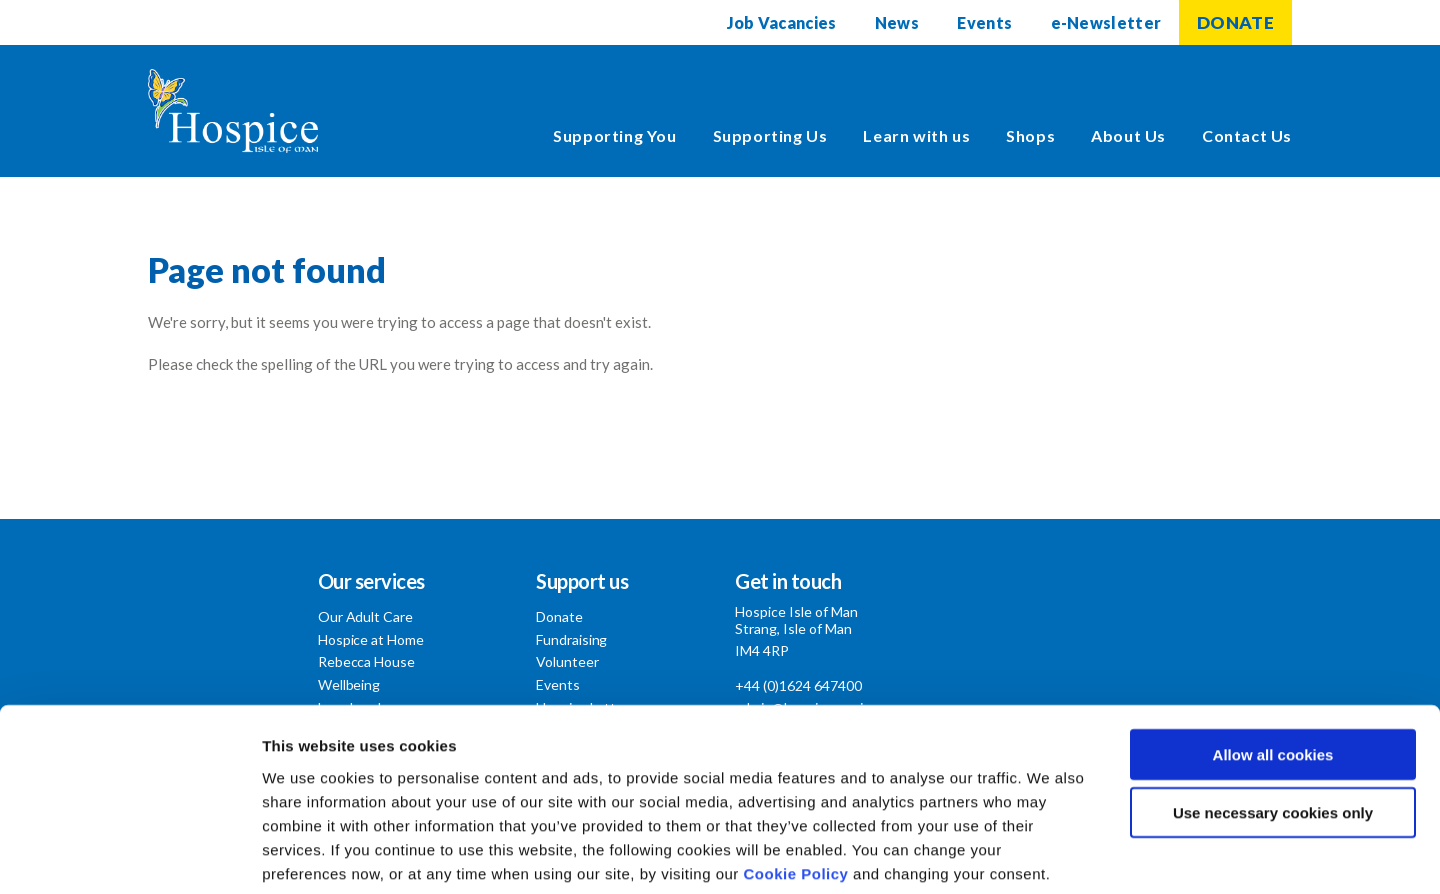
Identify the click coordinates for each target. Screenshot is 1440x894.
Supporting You (614, 135)
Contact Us (1247, 135)
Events (984, 22)
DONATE (1235, 22)
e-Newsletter (1106, 22)
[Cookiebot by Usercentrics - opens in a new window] (129, 855)
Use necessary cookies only (1273, 713)
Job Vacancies (780, 22)
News (896, 22)
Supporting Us (770, 135)
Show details (1049, 854)
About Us (1128, 135)
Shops (1030, 135)
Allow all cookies (1273, 654)
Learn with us (916, 135)
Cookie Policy (796, 773)
